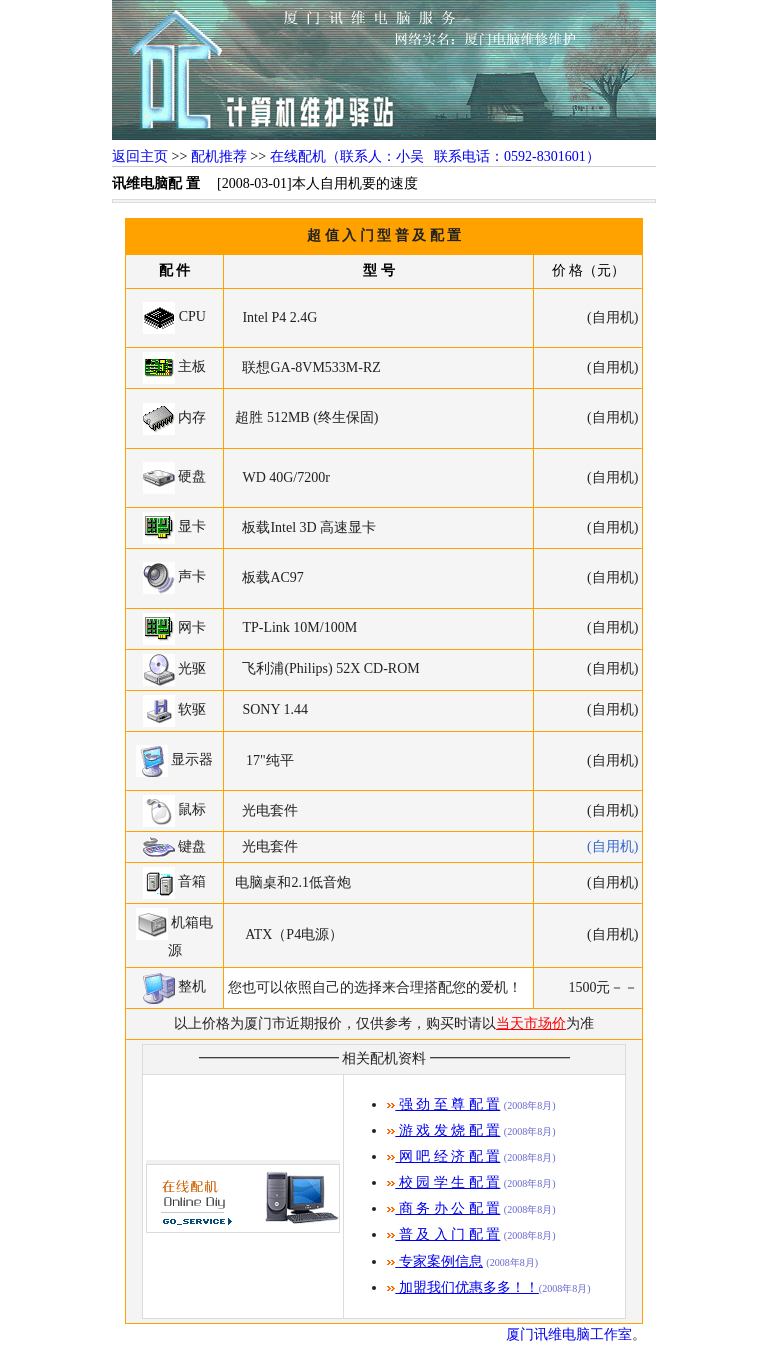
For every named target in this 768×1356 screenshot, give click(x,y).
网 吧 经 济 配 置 (443, 1156)
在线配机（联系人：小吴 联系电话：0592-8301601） (435, 156)
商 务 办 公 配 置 (443, 1208)
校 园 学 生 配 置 (443, 1182)
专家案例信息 (441, 1261)
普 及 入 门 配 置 (443, 1234)
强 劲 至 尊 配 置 (443, 1104)
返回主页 (140, 156)
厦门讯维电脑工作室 (569, 1334)
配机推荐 (219, 156)
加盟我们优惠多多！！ (463, 1287)
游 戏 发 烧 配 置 (443, 1130)
